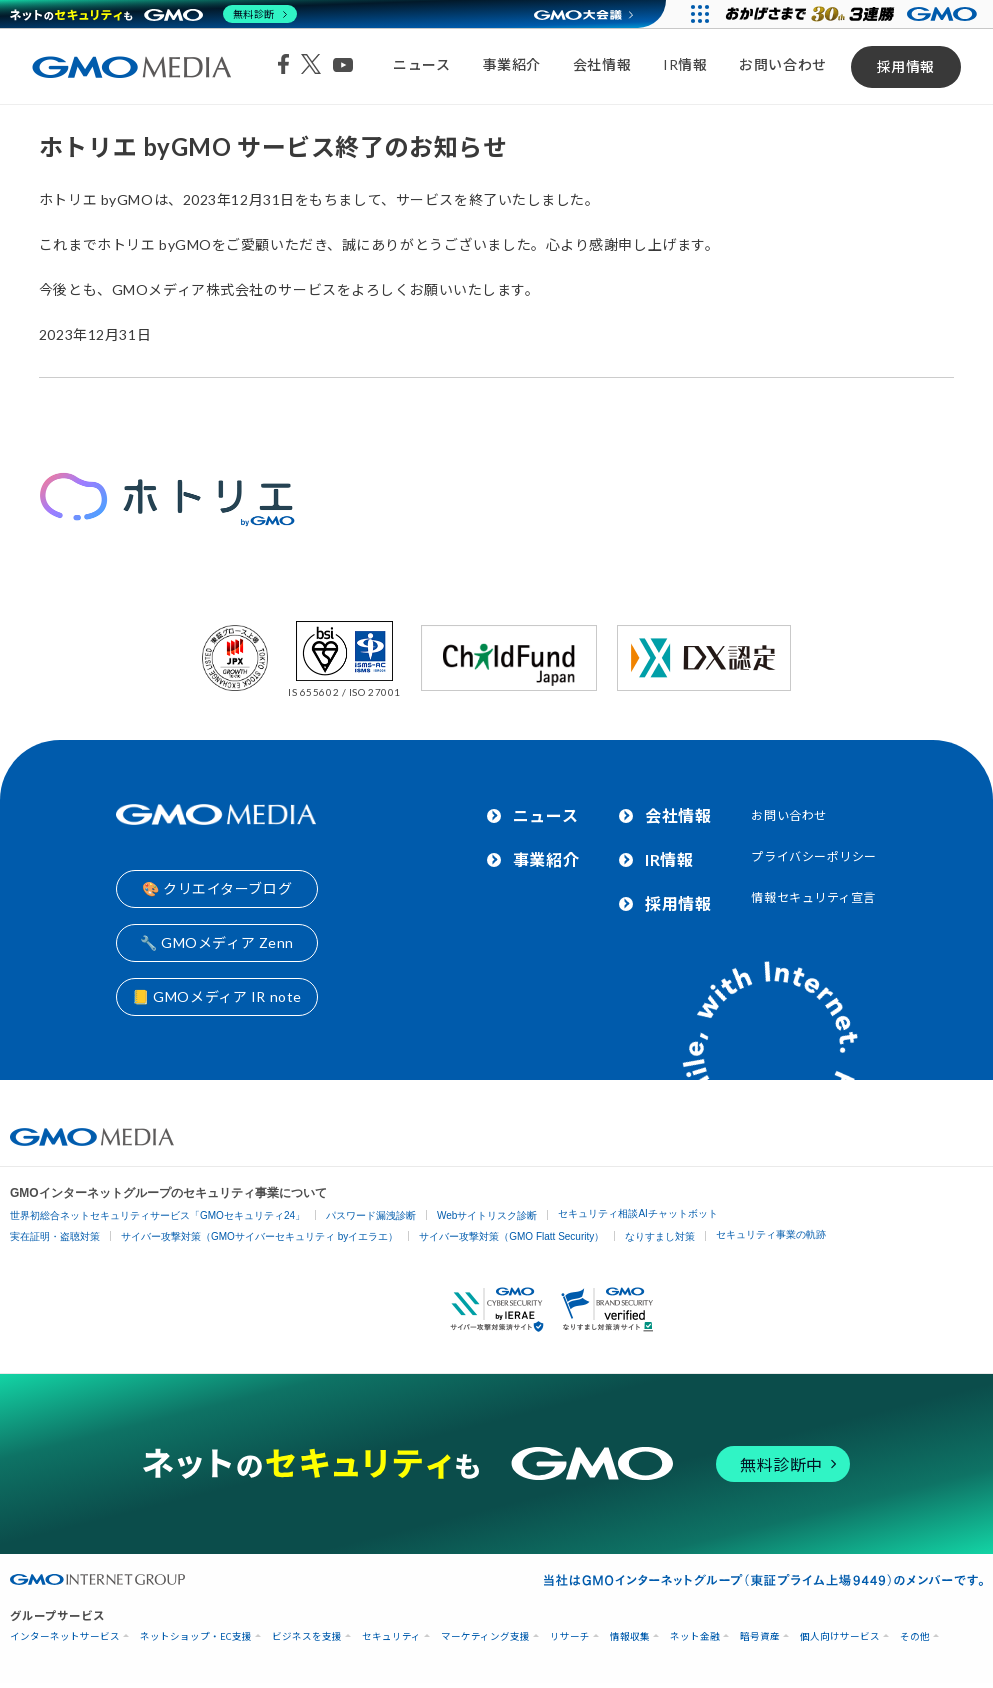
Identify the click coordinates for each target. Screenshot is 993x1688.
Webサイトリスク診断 (487, 1215)
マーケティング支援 (485, 1636)
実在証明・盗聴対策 (55, 1236)
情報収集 (630, 1636)
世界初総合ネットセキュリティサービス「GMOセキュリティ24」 (157, 1215)
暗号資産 (760, 1636)
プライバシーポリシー (814, 856)
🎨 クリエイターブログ (217, 888)
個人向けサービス (840, 1636)
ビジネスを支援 (307, 1636)
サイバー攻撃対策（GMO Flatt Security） (511, 1236)
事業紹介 (512, 64)
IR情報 (685, 64)
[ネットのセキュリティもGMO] (153, 14)
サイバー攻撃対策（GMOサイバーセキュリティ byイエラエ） (259, 1236)
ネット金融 (695, 1636)
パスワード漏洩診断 (371, 1215)
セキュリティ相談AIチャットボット (637, 1213)
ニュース (421, 64)
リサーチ (570, 1636)
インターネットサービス (65, 1636)
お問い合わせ (782, 64)
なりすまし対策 (660, 1236)
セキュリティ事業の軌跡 (771, 1234)
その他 (915, 1636)
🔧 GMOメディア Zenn (217, 942)
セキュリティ (391, 1636)
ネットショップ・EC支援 (196, 1636)
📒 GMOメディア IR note (217, 996)
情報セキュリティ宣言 (813, 897)
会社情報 (602, 64)
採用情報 (906, 66)
